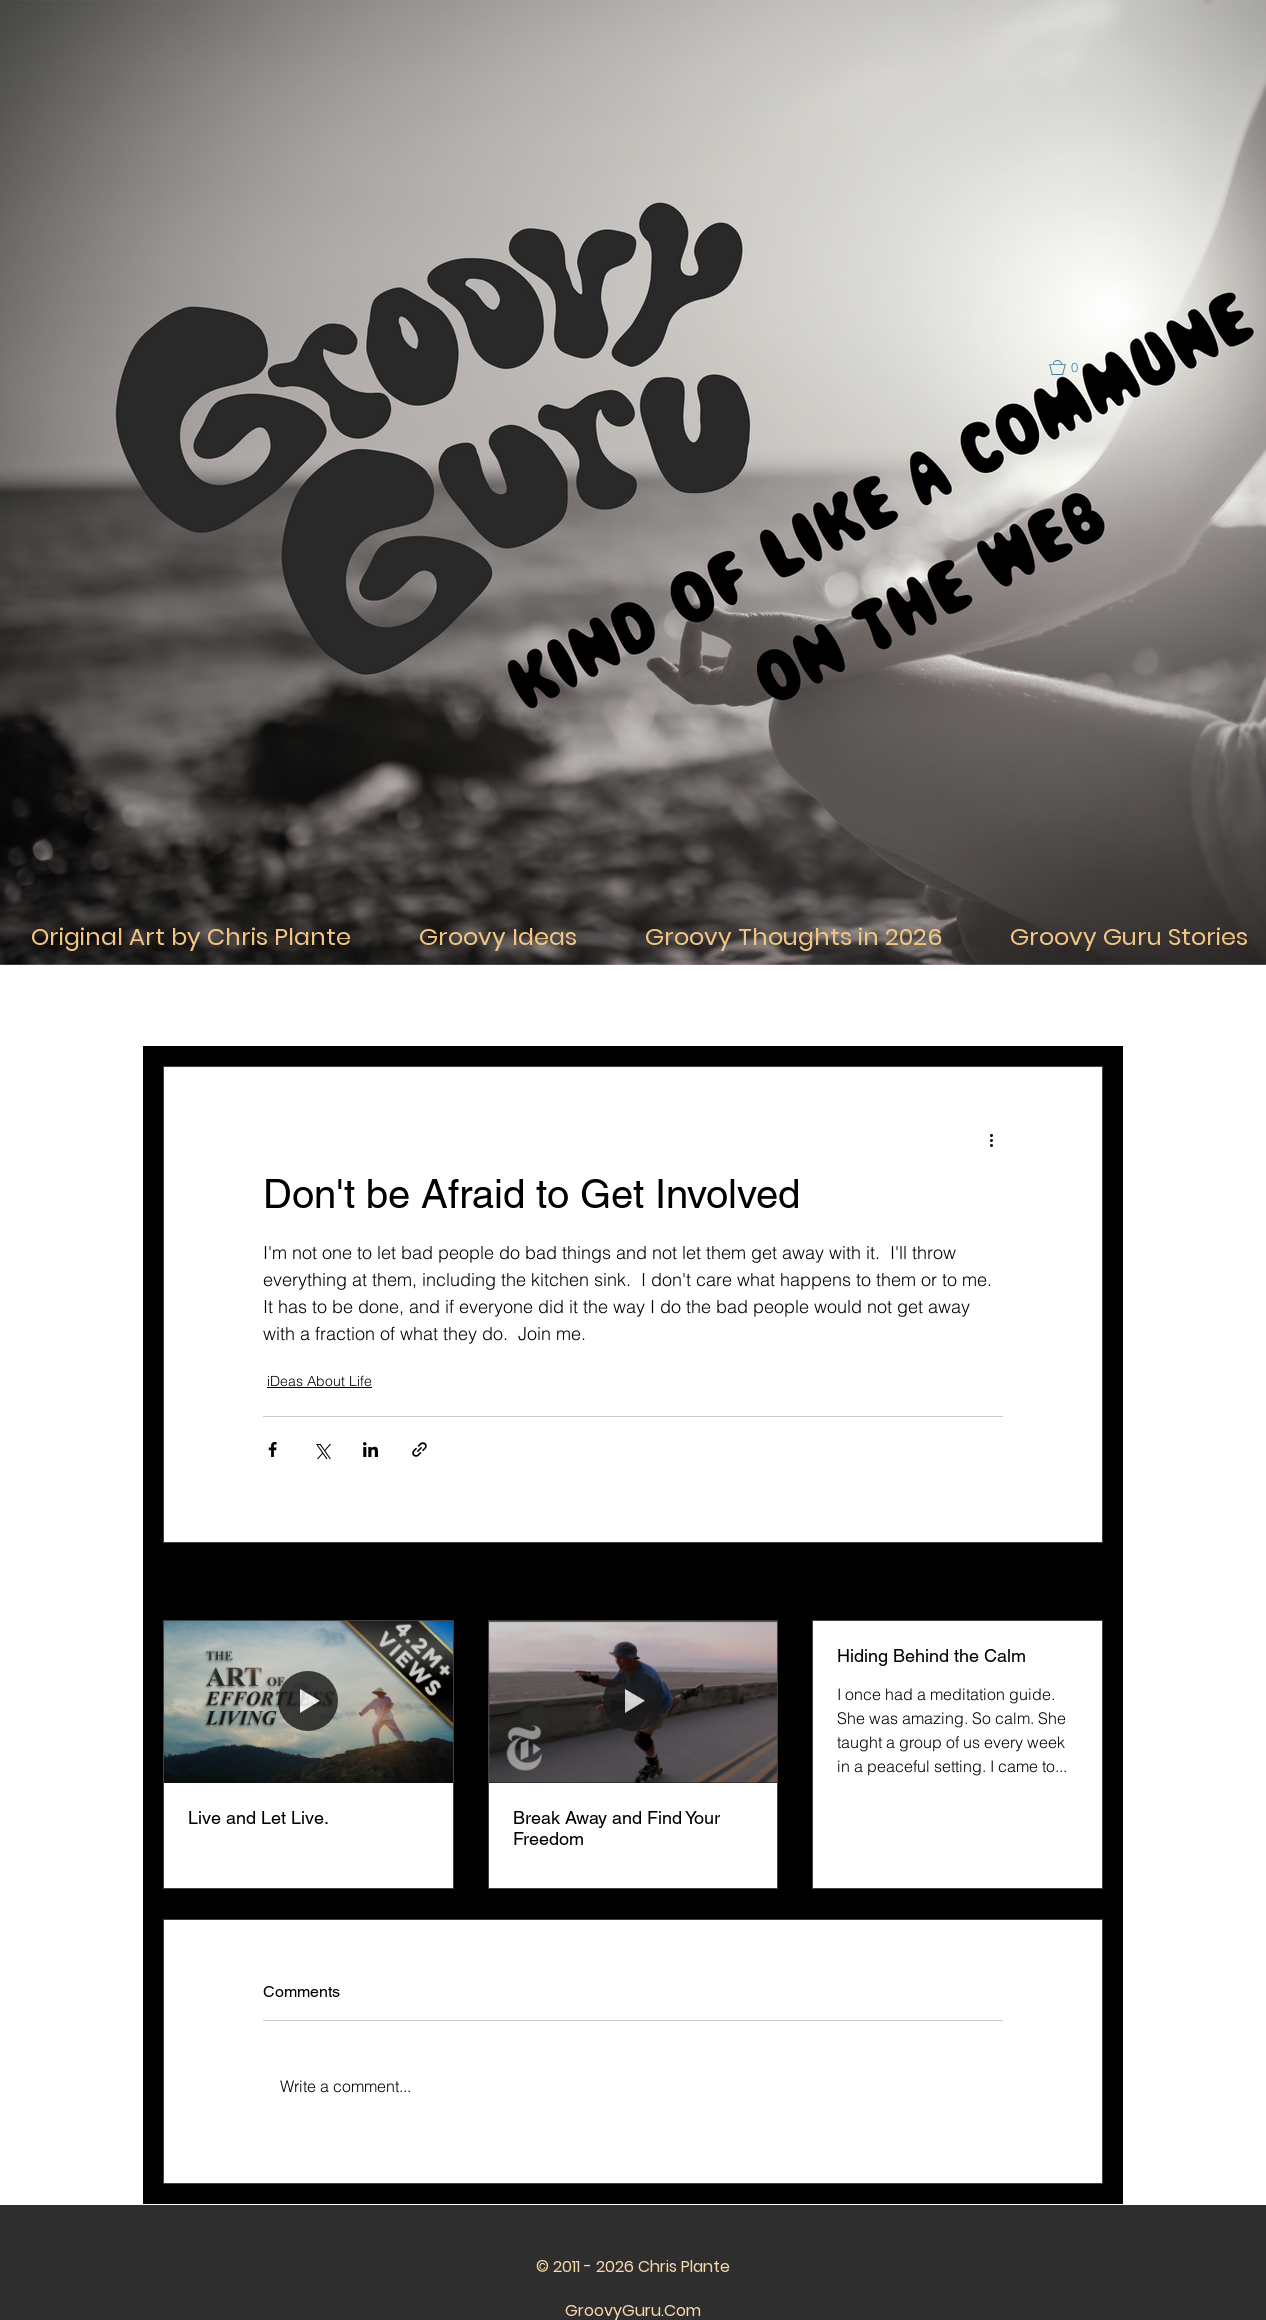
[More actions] (991, 1139)
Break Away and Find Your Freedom (616, 1828)
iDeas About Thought (451, 1005)
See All (1081, 1583)
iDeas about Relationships (627, 1005)
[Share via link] (419, 1449)
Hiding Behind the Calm (931, 1655)
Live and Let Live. (258, 1817)
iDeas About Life (303, 1005)
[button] (1072, 367)
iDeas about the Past (803, 1005)
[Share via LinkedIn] (370, 1449)
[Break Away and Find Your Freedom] (633, 1702)
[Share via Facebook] (272, 1449)
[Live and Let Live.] (308, 1702)
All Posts (189, 1005)
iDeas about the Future (970, 1005)
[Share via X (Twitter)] (321, 1449)
